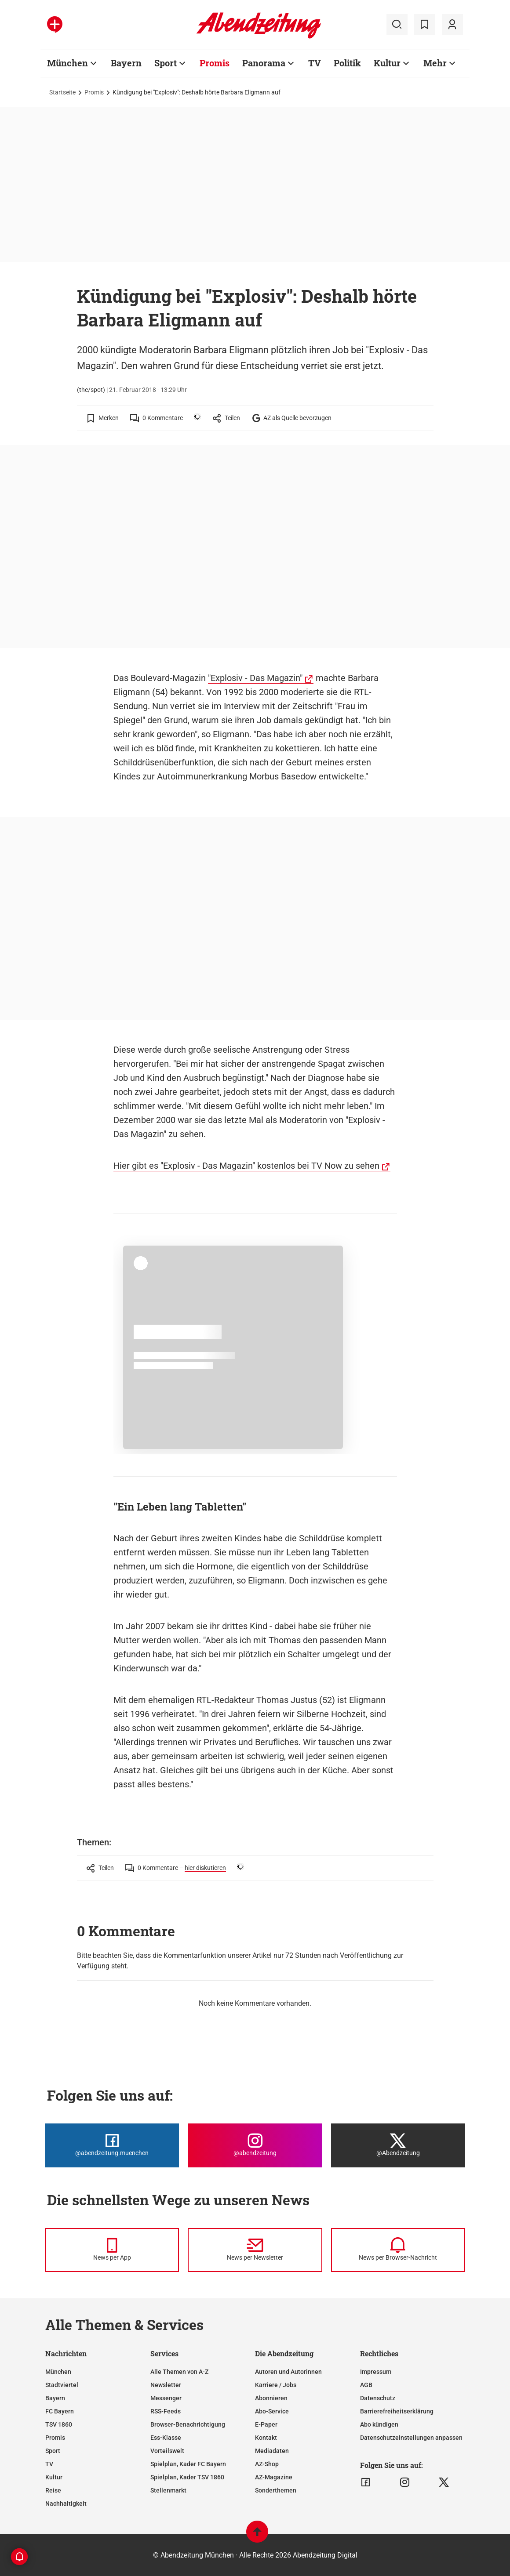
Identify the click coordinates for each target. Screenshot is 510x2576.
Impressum (375, 2371)
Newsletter (165, 2384)
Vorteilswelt (167, 2450)
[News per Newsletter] (255, 2250)
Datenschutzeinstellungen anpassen (411, 2437)
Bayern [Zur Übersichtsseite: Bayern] (126, 63)
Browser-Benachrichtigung (187, 2424)
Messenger (166, 2398)
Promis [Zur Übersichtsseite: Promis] (215, 63)
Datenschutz (377, 2398)
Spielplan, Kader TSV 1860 (187, 2477)
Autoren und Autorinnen (288, 2371)
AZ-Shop (267, 2463)
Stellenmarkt (168, 2490)
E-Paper (266, 2424)
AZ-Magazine (273, 2477)
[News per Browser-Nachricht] (398, 2250)
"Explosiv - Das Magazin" (255, 678)
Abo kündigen (379, 2424)
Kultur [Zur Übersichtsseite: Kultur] (387, 63)
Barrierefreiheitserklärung (397, 2411)
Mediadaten (272, 2450)
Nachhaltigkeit (66, 2503)
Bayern (55, 2398)
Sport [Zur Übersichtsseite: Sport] (165, 63)
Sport (52, 2450)
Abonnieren (271, 2398)
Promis (94, 92)
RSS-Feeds (165, 2411)
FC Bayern (59, 2411)
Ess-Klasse (165, 2437)
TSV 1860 (58, 2424)
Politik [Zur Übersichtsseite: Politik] (347, 63)
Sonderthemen (275, 2490)
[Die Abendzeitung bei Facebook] (112, 2145)
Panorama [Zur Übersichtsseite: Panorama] (263, 63)
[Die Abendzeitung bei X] (398, 2145)
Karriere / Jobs (275, 2384)
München (58, 2371)
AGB (366, 2384)
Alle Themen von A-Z (179, 2371)
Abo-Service (272, 2411)
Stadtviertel (61, 2384)
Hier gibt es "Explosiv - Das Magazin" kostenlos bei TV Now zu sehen (246, 1165)
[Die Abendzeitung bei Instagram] (255, 2145)
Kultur (53, 2477)
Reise (53, 2490)
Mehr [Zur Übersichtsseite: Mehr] (435, 63)
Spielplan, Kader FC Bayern (188, 2463)
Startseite (62, 92)
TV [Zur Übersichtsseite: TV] (314, 63)
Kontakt (266, 2437)
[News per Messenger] (112, 2250)
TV (49, 2463)
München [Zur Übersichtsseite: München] (67, 63)
